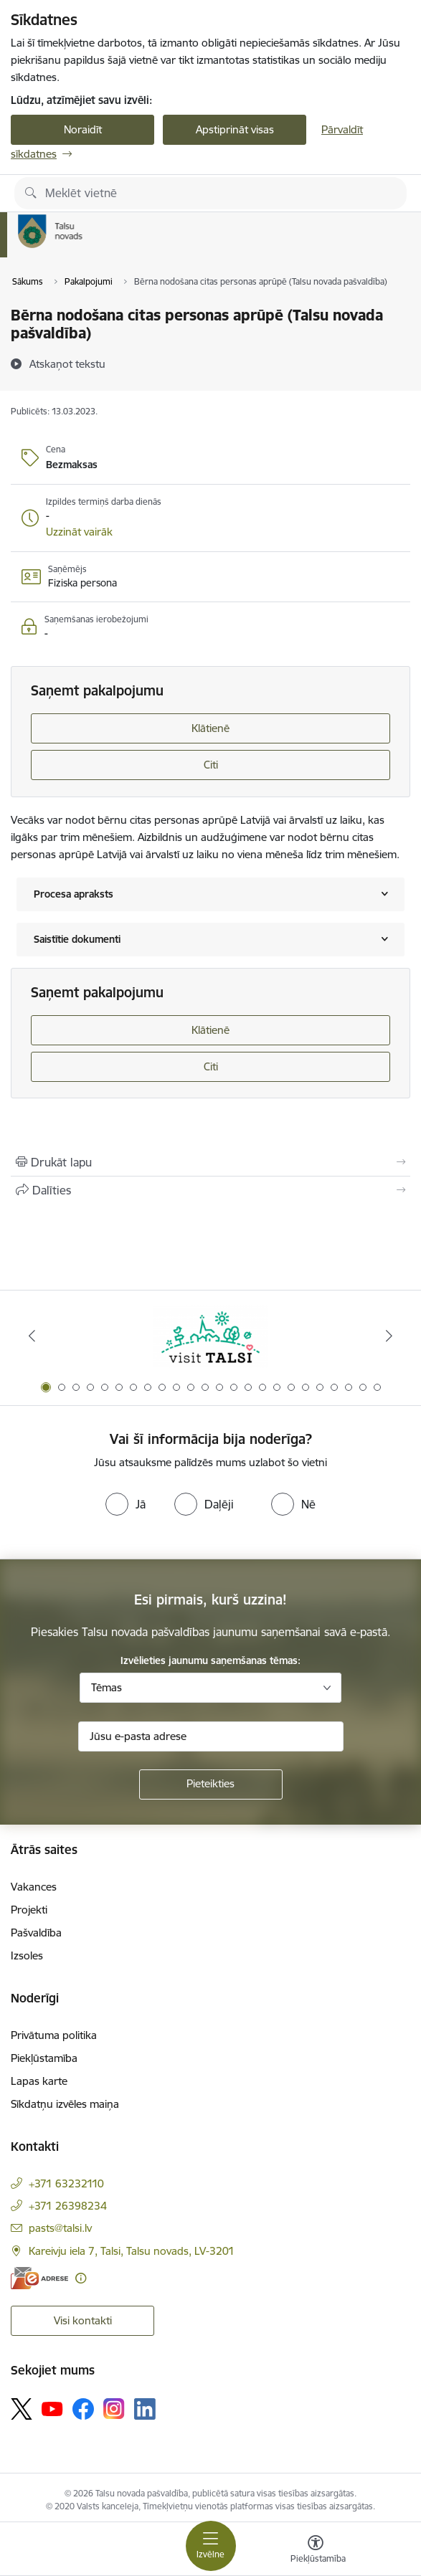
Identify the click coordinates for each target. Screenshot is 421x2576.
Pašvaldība (36, 1932)
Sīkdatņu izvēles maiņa (65, 2104)
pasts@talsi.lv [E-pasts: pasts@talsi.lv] (60, 2228)
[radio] (125, 1504)
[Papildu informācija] (80, 2278)
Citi (211, 764)
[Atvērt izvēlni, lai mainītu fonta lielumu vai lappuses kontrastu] (315, 2550)
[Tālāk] (389, 1335)
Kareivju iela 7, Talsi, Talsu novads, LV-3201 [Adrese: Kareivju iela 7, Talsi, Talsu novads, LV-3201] (132, 2251)
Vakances (34, 1886)
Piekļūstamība (44, 2058)
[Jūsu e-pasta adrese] (211, 1736)
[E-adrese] (39, 2278)
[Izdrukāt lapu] (210, 1162)
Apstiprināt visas (235, 129)
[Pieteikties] (211, 1784)
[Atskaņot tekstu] (67, 363)
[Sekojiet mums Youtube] (52, 2408)
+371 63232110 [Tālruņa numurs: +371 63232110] (66, 2183)
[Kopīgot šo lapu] (210, 1190)
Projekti (29, 1909)
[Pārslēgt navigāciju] (211, 2546)
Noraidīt (83, 129)
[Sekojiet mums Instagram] (114, 2408)
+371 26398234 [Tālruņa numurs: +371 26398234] (68, 2206)
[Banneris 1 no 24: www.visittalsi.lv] (210, 1336)
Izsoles (27, 1955)
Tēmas (106, 1687)
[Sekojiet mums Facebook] (83, 2409)
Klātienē (210, 728)
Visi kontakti (83, 2320)
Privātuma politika (54, 2035)
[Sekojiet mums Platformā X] (21, 2409)
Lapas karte (39, 2081)
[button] (79, 532)
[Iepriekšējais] (31, 1335)
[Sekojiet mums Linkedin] (145, 2409)
